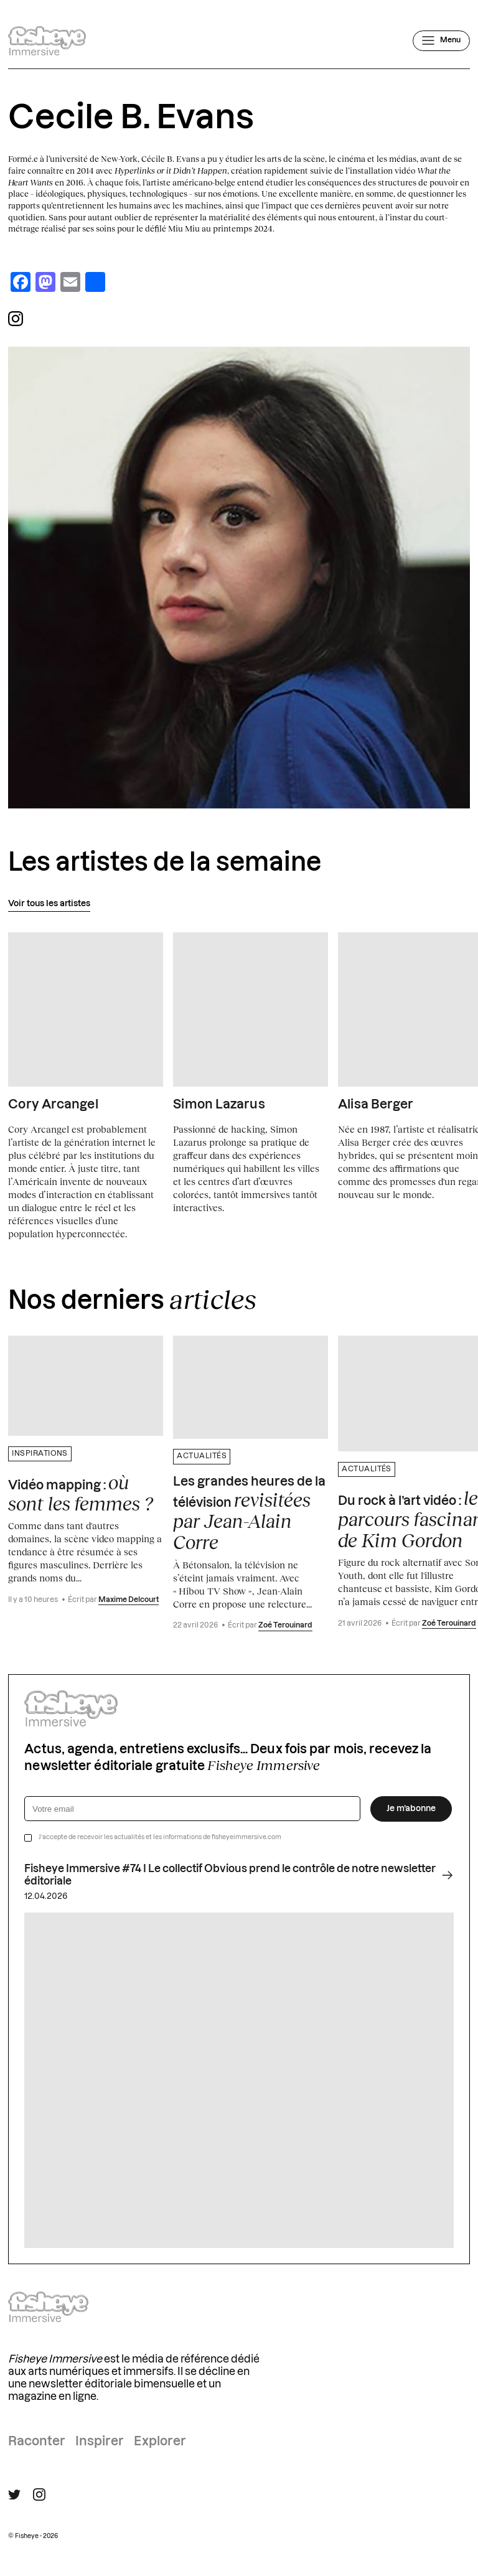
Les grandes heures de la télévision (249, 1514)
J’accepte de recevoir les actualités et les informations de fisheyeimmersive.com (160, 1837)
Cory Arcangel (53, 1104)
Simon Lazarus (219, 1104)
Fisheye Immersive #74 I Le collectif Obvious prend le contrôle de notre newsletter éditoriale (238, 1875)
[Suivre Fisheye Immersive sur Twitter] (14, 2494)
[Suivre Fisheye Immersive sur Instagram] (39, 2494)
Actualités (202, 1456)
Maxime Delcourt (128, 1599)
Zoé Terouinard (285, 1625)
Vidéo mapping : (80, 1493)
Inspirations (40, 1453)
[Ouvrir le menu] (441, 40)
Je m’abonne (411, 1808)
